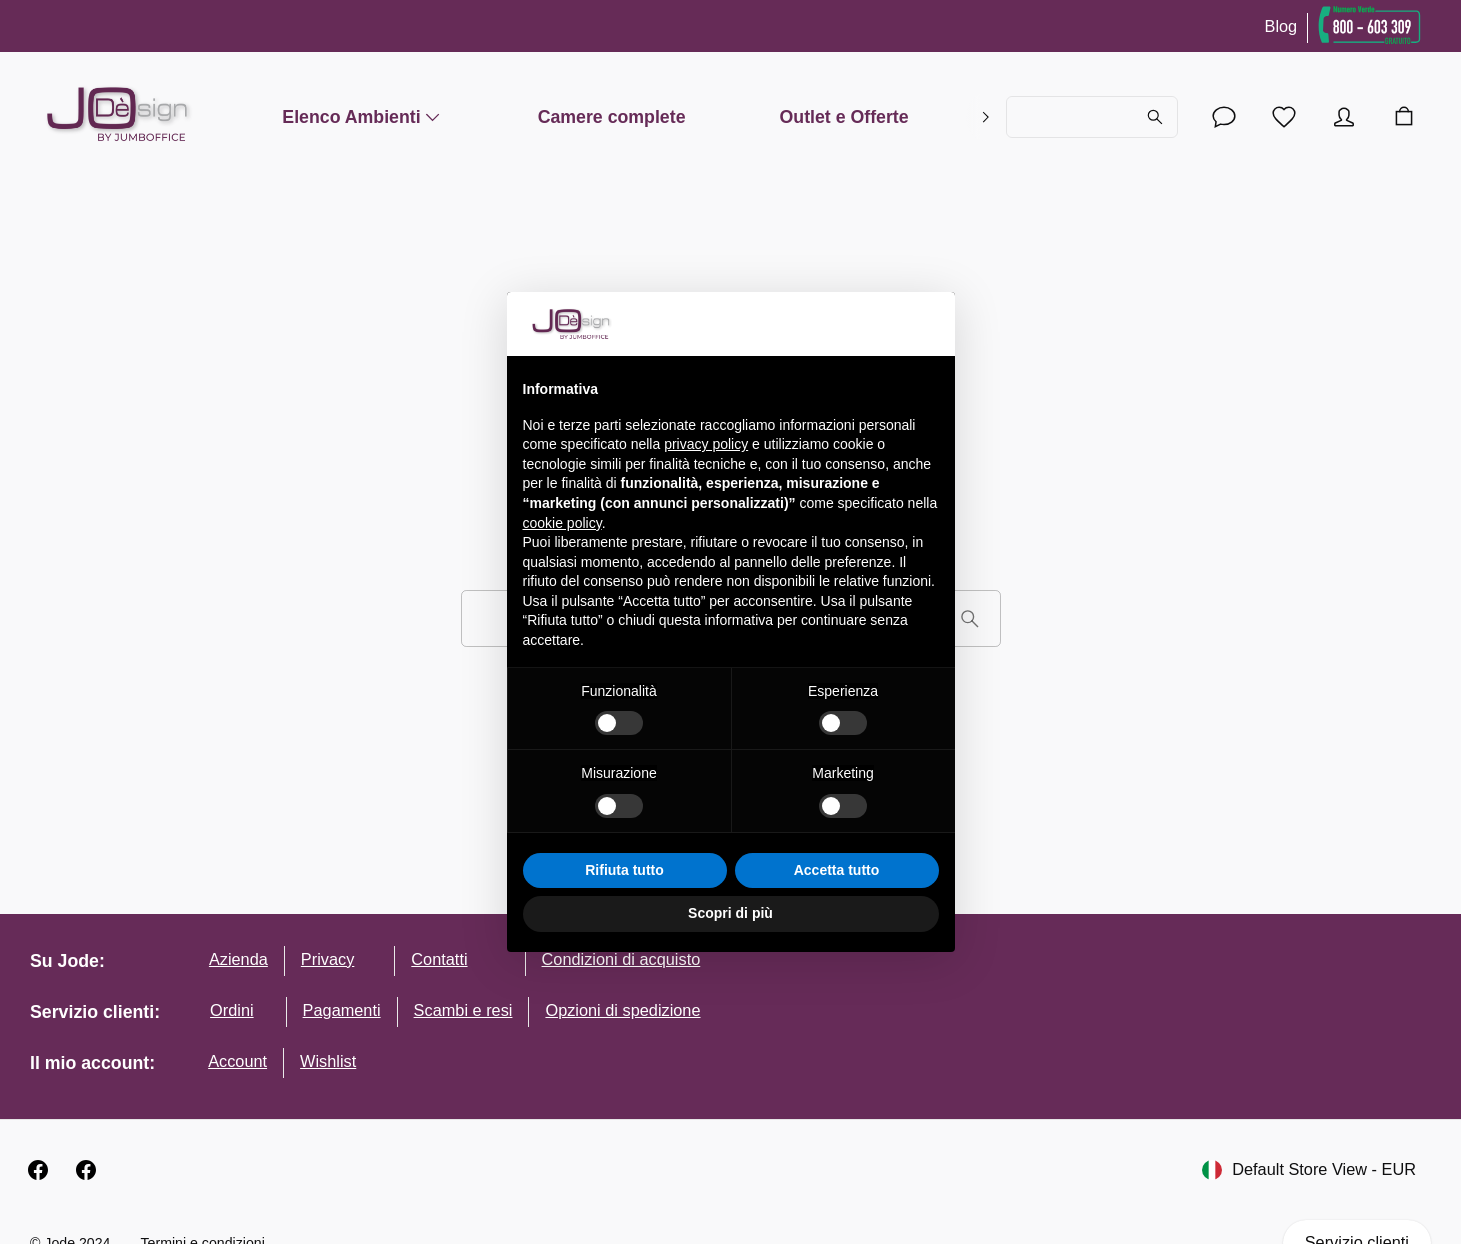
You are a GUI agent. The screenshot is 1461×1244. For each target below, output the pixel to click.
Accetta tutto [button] (837, 870)
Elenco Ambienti (362, 116)
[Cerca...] (1092, 117)
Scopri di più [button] (730, 913)
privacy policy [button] (706, 444)
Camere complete (612, 116)
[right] (986, 117)
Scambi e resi (463, 1010)
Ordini (232, 1010)
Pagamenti (342, 1010)
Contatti (439, 959)
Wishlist (328, 1061)
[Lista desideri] (1284, 117)
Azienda (238, 959)
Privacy (327, 959)
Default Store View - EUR (1309, 1170)
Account (237, 1061)
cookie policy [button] (562, 523)
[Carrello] (1404, 117)
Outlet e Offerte (844, 116)
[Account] (1224, 117)
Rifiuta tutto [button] (624, 870)
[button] (929, 324)
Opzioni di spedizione (622, 1010)
